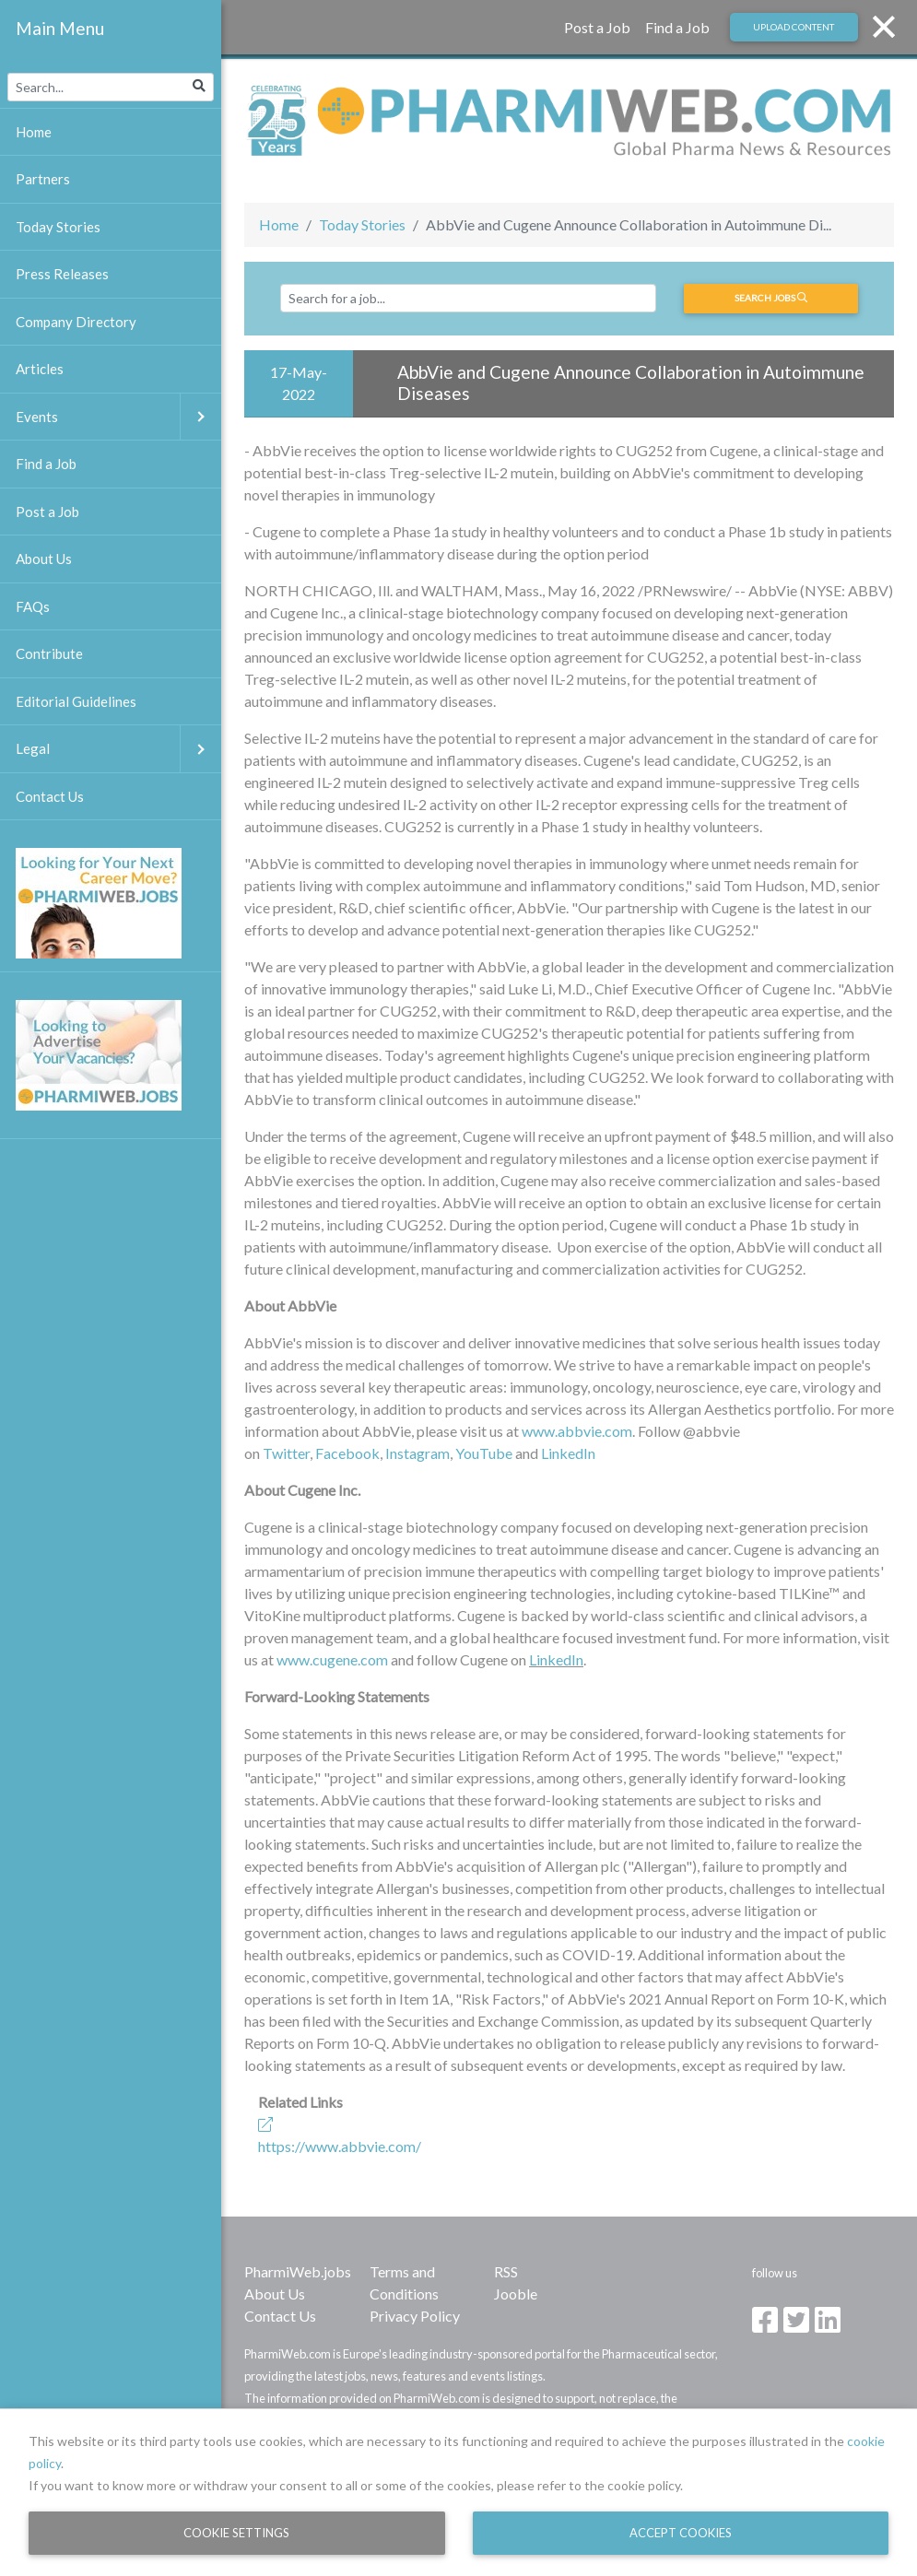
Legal (118, 748)
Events (118, 417)
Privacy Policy (415, 2315)
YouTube (483, 1453)
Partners (43, 179)
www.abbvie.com (577, 1431)
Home (279, 224)
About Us (274, 2293)
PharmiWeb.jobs (297, 2271)
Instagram (417, 1453)
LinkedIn (568, 1453)
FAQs (33, 606)
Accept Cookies (680, 2532)
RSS (506, 2271)
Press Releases (62, 273)
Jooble (515, 2293)
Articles (40, 368)
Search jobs (771, 297)
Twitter (286, 1453)
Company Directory (76, 321)
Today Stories (362, 224)
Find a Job (677, 27)
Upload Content (793, 26)
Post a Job (597, 27)
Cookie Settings (236, 2532)
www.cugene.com (332, 1659)
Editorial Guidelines (76, 701)
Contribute (49, 653)
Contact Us (280, 2315)
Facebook (347, 1453)
